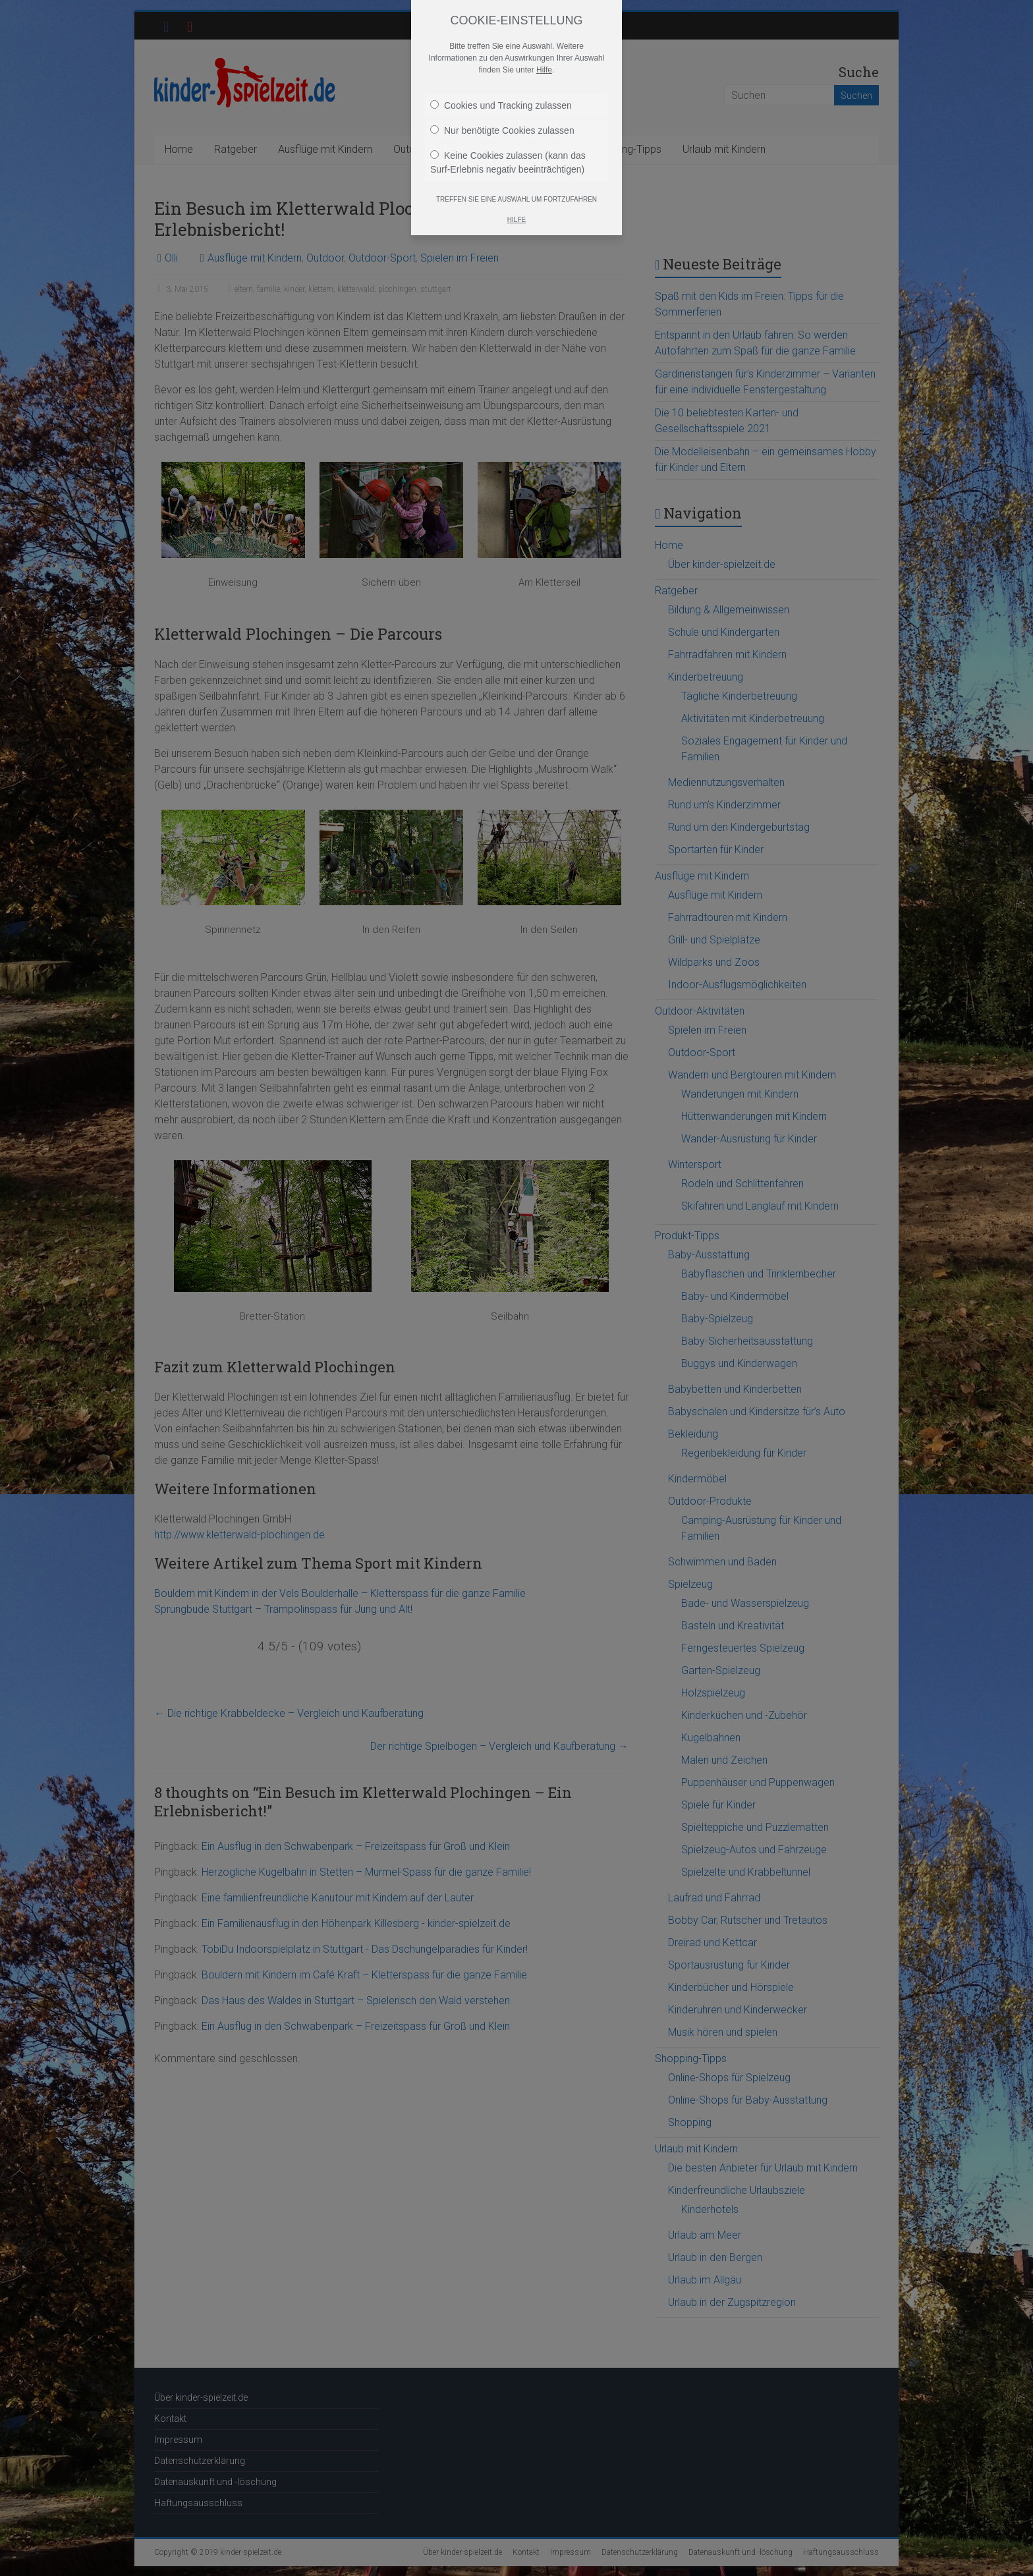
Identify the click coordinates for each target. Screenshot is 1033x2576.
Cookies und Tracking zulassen (501, 105)
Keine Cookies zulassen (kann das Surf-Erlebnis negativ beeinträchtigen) (508, 162)
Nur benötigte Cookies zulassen (502, 130)
